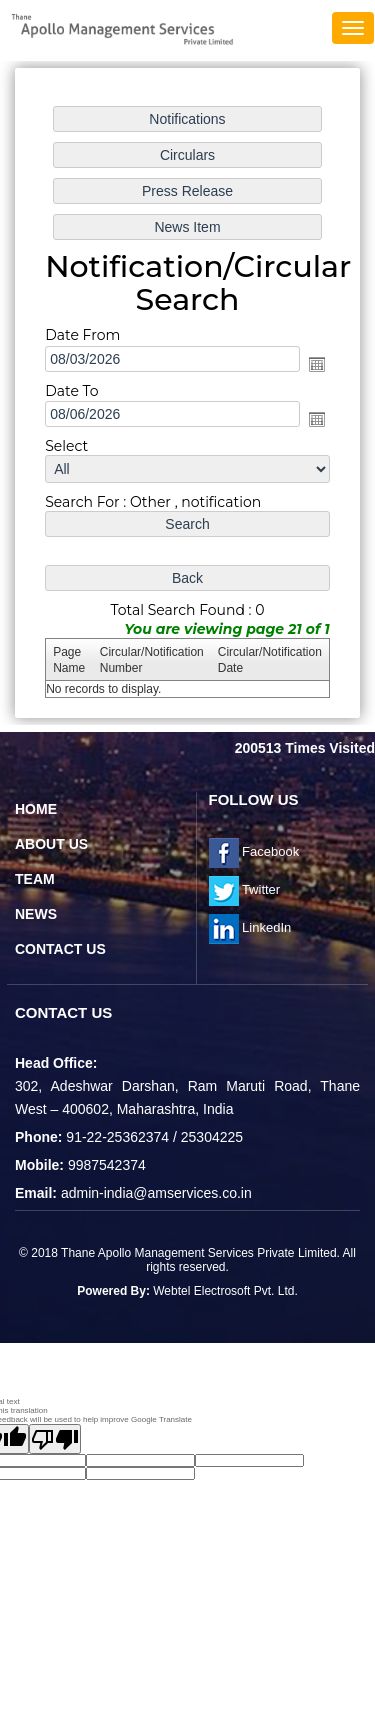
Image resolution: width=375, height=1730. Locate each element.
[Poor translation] (55, 1439)
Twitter (245, 889)
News (36, 914)
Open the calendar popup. (317, 363)
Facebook (254, 851)
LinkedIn (250, 927)
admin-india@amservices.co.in (156, 1193)
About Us (51, 844)
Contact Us (60, 949)
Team (35, 879)
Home (36, 809)
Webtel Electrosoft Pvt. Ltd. (225, 1291)
